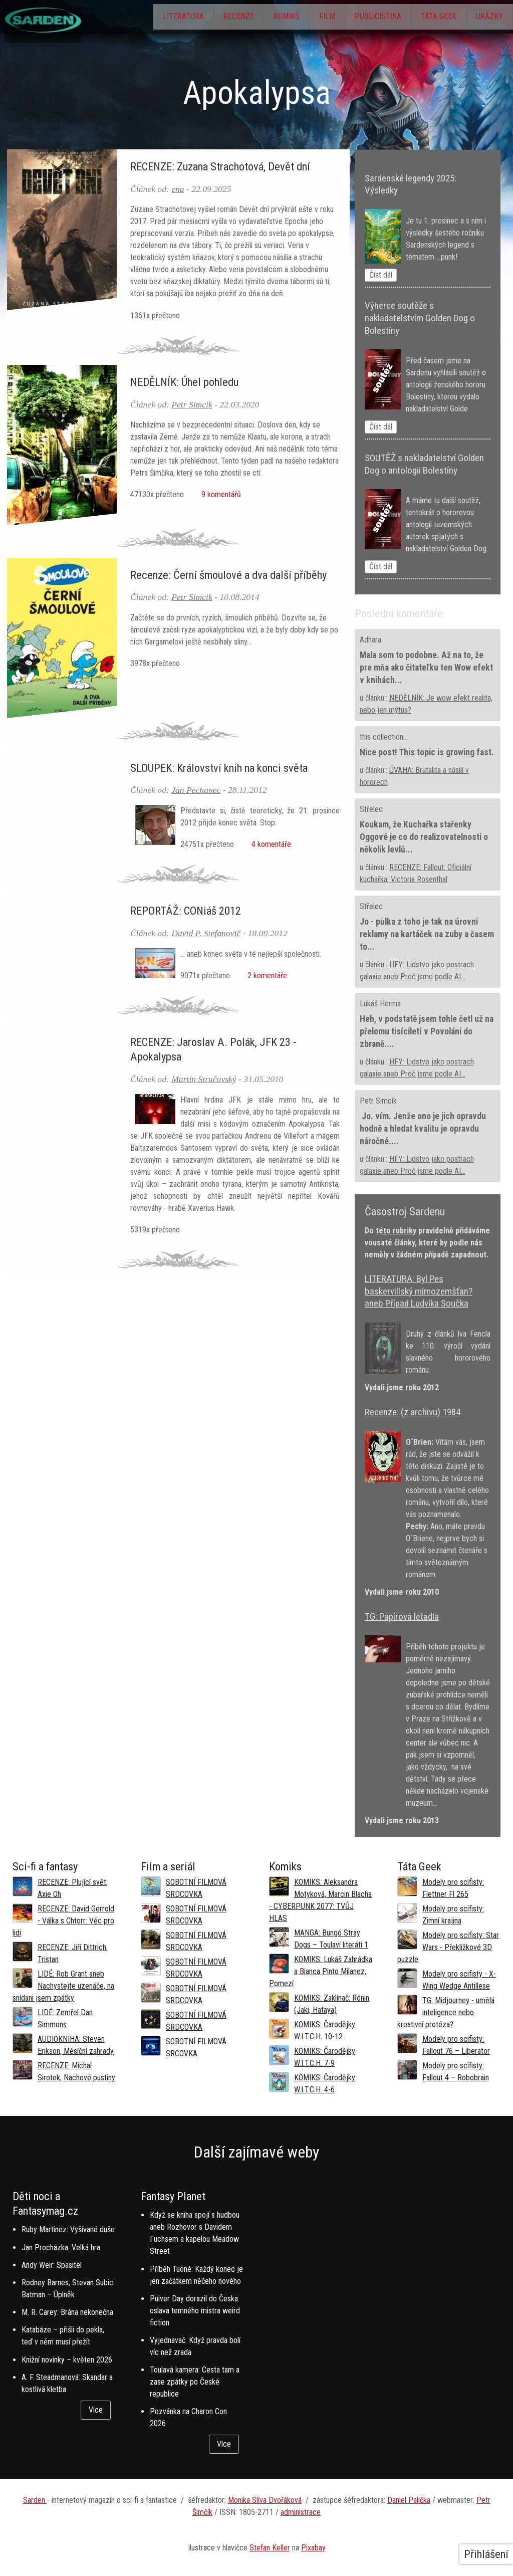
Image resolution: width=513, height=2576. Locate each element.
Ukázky (485, 18)
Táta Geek (428, 18)
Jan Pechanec (195, 790)
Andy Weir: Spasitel (52, 2265)
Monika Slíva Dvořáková (265, 2500)
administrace (301, 2512)
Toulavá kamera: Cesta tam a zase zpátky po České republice (194, 2382)
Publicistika (361, 18)
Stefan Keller (269, 2547)
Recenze (202, 18)
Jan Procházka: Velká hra (61, 2247)
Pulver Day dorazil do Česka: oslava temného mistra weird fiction (195, 2310)
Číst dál (380, 275)
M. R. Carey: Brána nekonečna (67, 2312)
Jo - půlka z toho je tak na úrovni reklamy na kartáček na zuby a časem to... (427, 934)
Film (304, 18)
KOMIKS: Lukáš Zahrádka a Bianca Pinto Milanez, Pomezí (320, 1971)
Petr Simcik (191, 404)
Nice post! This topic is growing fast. (427, 752)
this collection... (384, 737)
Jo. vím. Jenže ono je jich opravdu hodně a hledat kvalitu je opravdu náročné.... (423, 1128)
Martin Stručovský (203, 1079)
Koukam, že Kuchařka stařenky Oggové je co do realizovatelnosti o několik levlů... (424, 836)
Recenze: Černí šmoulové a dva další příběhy (228, 574)
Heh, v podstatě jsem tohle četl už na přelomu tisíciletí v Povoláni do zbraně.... (426, 1031)
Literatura (140, 18)
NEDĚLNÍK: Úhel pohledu (184, 381)
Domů (18, 138)
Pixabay (313, 2547)
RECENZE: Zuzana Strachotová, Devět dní (220, 166)
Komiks (257, 18)
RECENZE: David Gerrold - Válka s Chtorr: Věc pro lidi (63, 1921)
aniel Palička (411, 2500)
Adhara (370, 640)
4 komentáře (269, 844)
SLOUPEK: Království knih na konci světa (219, 767)
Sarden (35, 2500)
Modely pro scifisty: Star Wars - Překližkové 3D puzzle (448, 1947)
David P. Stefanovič (205, 933)
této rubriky (396, 1230)
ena (177, 189)
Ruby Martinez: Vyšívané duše (68, 2229)
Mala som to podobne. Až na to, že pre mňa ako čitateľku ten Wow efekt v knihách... (426, 667)
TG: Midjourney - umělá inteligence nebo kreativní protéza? (445, 2012)
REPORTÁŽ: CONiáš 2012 (185, 910)
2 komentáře (265, 975)
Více (96, 2410)
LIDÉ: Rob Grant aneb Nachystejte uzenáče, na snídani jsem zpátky (63, 1986)
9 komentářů (219, 494)
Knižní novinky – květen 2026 (67, 2360)
